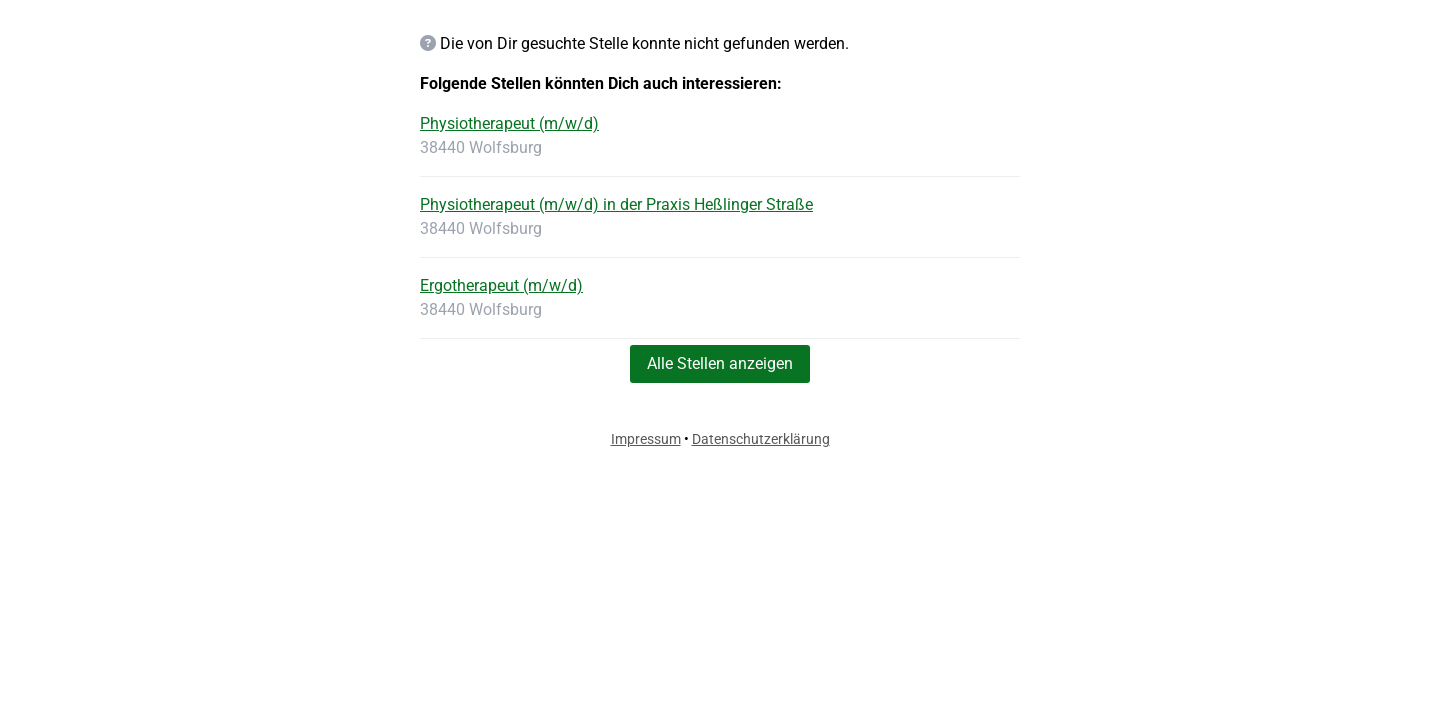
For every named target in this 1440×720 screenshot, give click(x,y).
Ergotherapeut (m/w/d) (501, 285)
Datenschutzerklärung (761, 439)
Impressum (646, 439)
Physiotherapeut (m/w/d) (509, 123)
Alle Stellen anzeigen (720, 363)
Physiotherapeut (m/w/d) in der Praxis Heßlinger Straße (616, 204)
